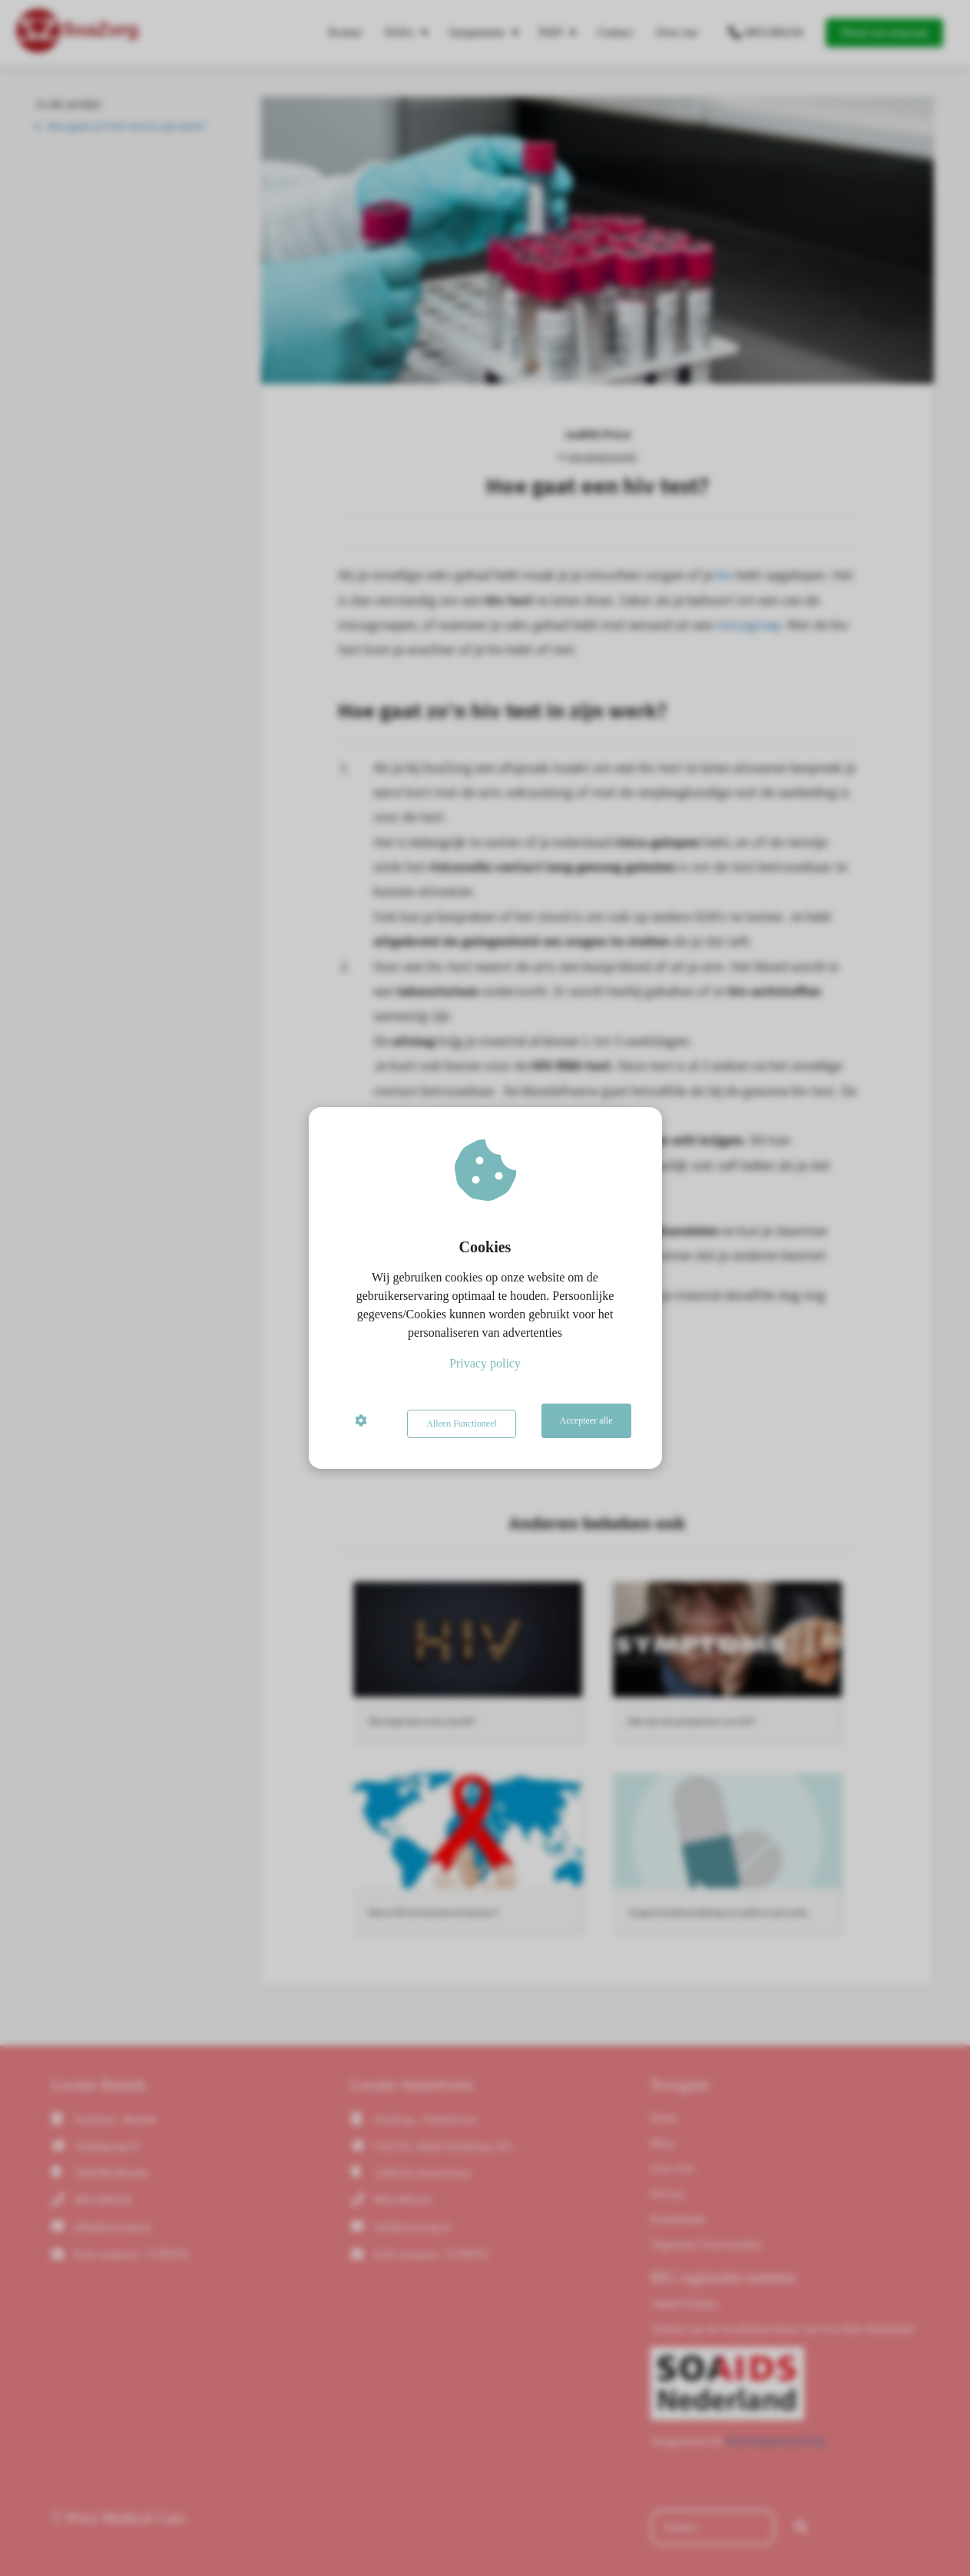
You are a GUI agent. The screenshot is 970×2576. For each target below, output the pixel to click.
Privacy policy (485, 1366)
